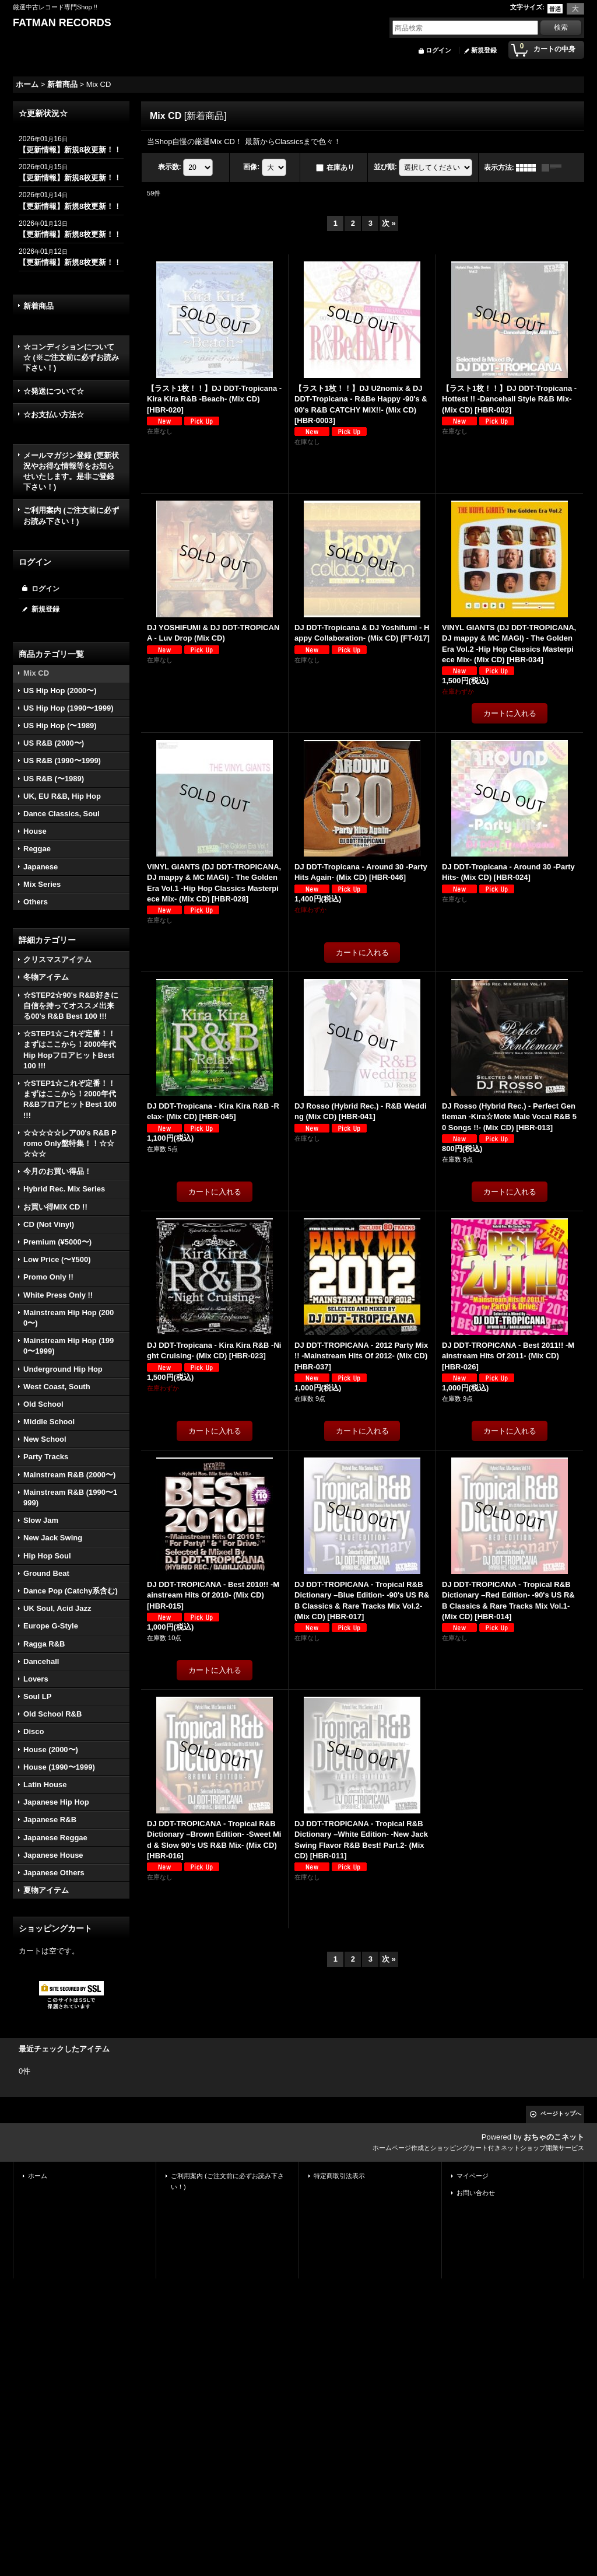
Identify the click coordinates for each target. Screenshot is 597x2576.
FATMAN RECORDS (62, 23)
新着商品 (38, 306)
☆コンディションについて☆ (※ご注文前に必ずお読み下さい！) (71, 357)
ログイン (438, 50)
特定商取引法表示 (339, 2175)
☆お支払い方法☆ (53, 414)
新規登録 (484, 50)
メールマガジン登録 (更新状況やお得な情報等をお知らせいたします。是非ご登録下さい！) (71, 471)
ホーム (37, 2175)
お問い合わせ (475, 2192)
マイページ (472, 2175)
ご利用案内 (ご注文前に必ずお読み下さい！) (71, 515)
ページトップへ (560, 2113)
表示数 (169, 167)
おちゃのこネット (554, 2137)
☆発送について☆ (53, 391)
